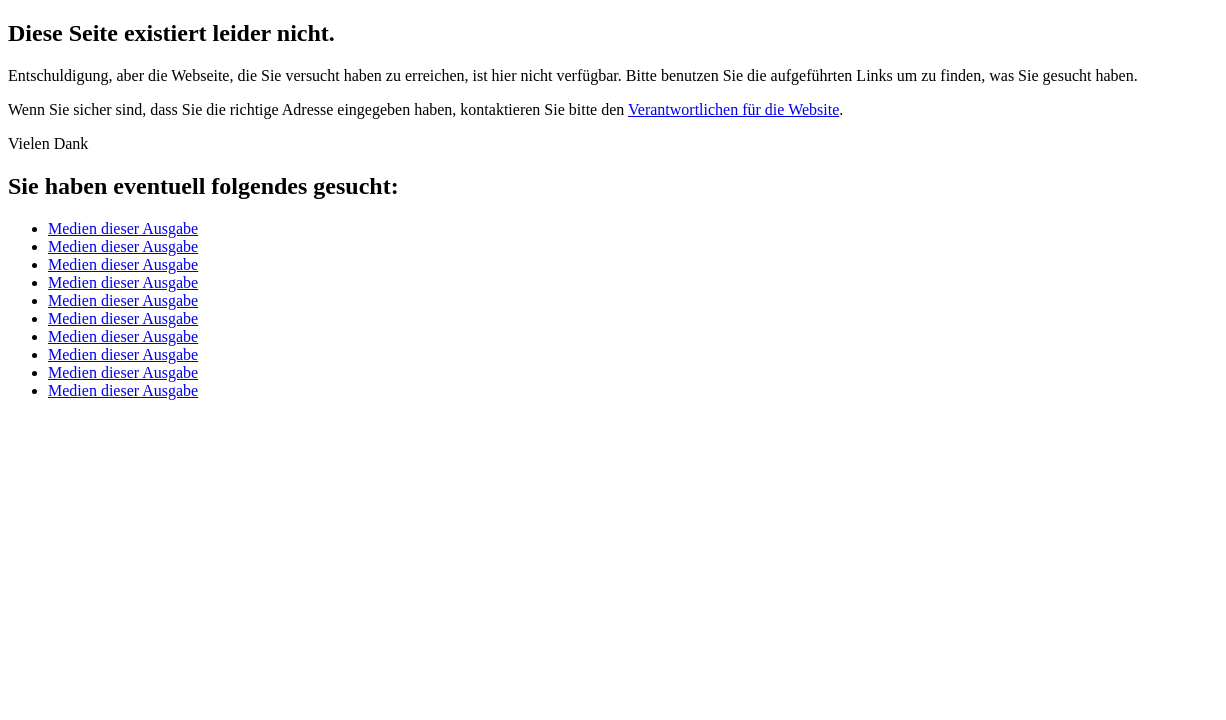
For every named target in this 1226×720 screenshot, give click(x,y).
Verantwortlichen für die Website (733, 109)
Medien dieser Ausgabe (123, 228)
